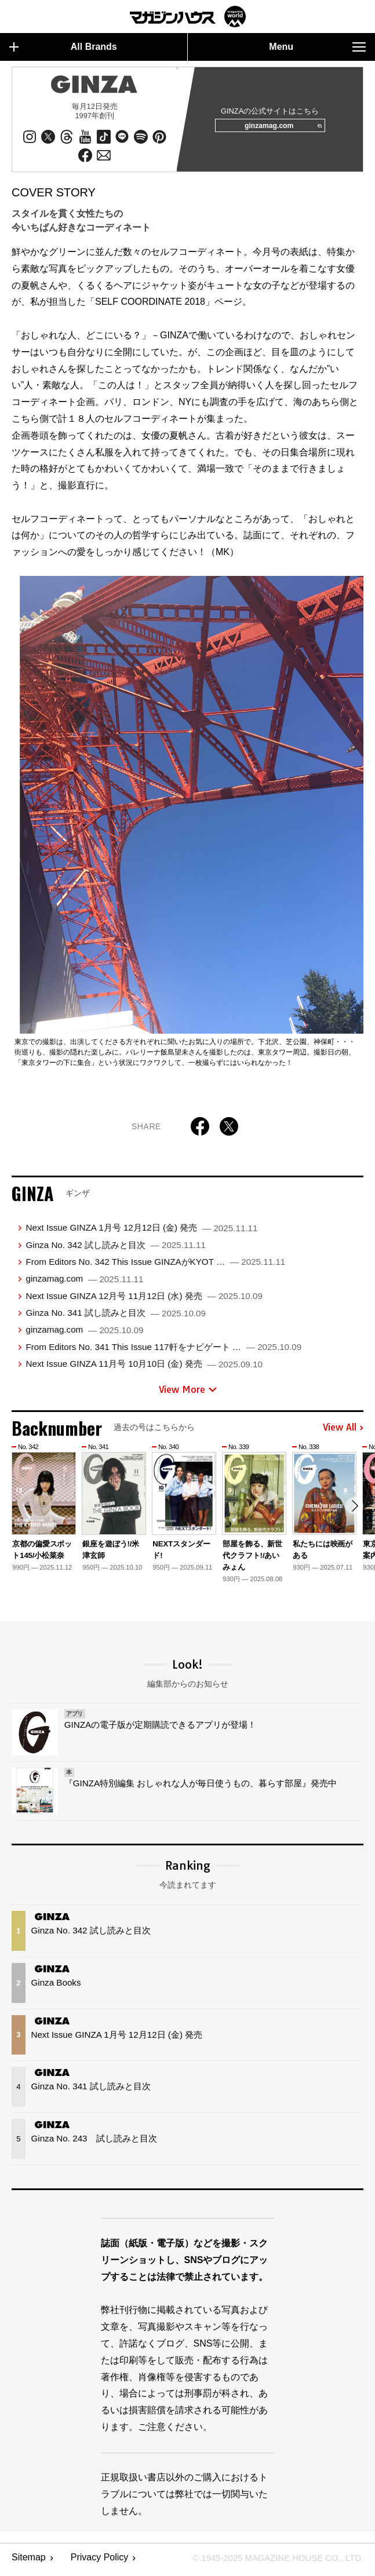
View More (188, 1393)
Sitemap (29, 2562)
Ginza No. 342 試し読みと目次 (116, 1249)
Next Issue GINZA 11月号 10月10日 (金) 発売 (144, 1368)
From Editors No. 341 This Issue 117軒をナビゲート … (163, 1351)
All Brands (63, 47)
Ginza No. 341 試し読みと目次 (116, 1317)
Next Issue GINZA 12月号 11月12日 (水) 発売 (144, 1300)
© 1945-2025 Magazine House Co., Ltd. (271, 2562)
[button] (353, 1511)
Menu (317, 47)
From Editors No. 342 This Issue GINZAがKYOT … (155, 1266)
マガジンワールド (188, 16)
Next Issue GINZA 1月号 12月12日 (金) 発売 (141, 1231)
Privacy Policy (100, 2562)
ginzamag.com (279, 128)
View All (343, 1431)
